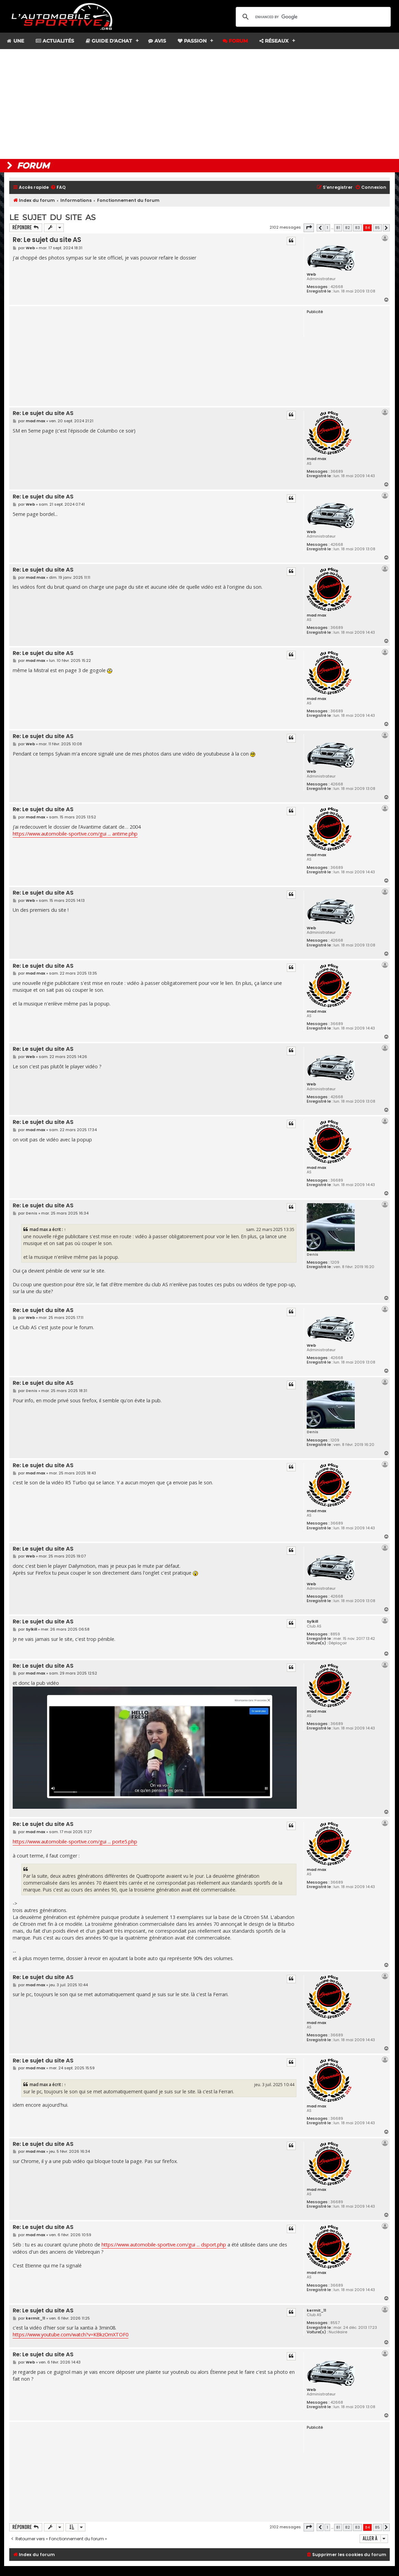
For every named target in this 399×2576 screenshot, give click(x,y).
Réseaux (274, 41)
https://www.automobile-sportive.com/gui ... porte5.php (75, 1841)
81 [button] (338, 227)
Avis (157, 41)
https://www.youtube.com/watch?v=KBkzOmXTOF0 (70, 2334)
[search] (312, 17)
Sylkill (312, 1621)
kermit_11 (316, 2310)
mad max (316, 458)
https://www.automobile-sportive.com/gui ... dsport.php (164, 2244)
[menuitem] (58, 187)
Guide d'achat (109, 41)
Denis (312, 1254)
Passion (192, 41)
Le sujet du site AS (52, 217)
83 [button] (357, 227)
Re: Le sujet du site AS (47, 240)
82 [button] (347, 227)
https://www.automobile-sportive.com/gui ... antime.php (75, 833)
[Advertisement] (199, 104)
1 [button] (327, 227)
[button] (309, 227)
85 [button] (377, 227)
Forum (235, 41)
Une (15, 41)
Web (311, 274)
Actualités (55, 41)
